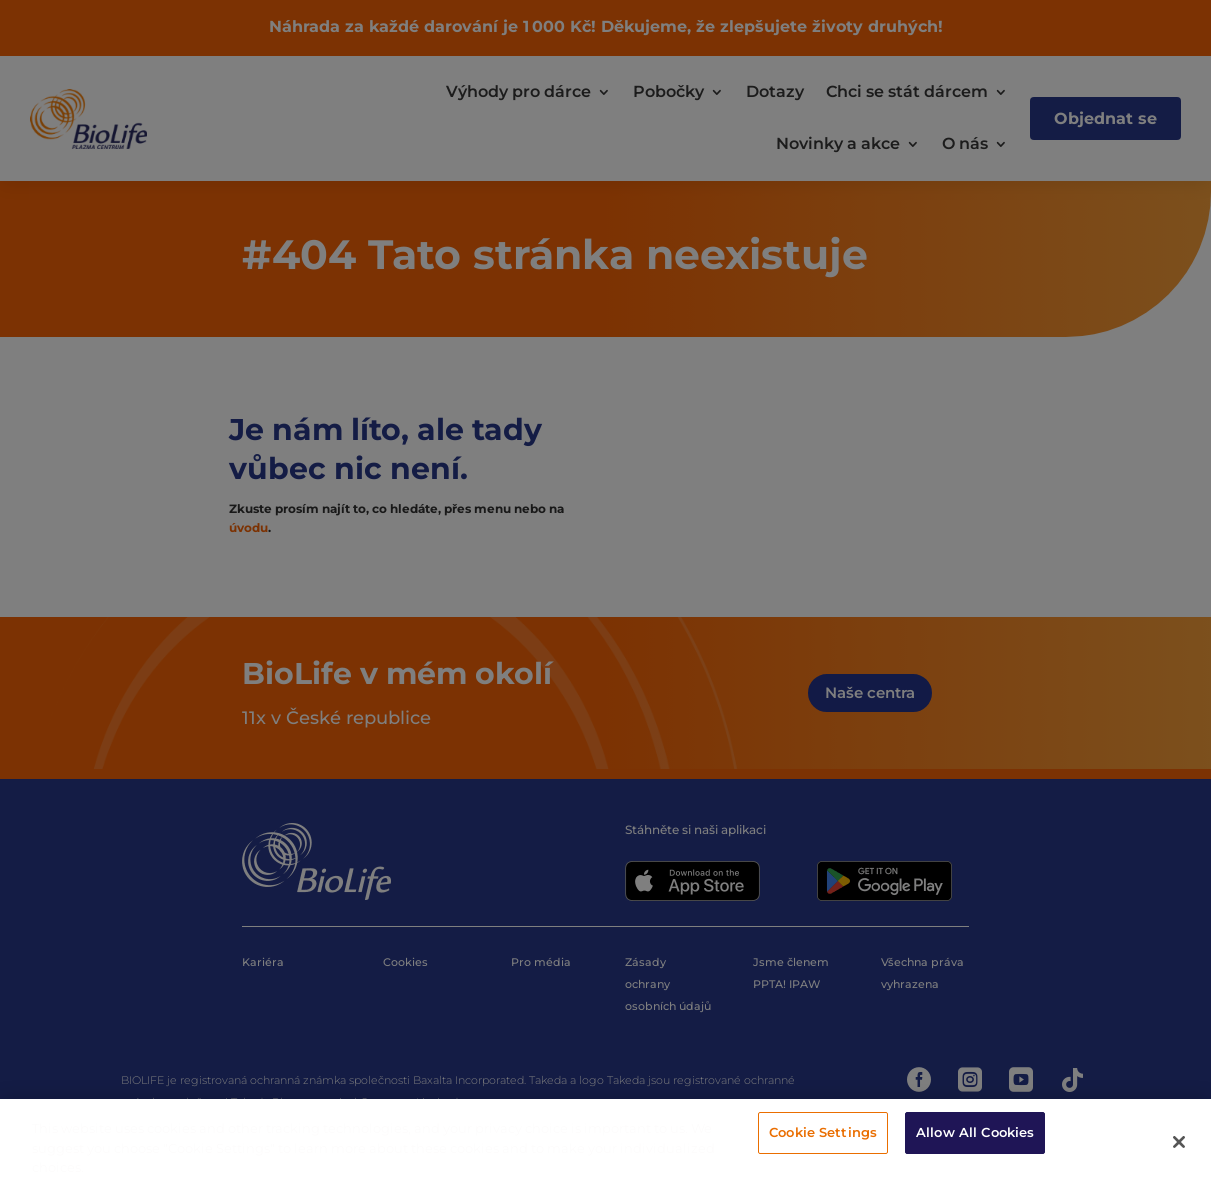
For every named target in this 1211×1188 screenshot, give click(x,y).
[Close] (1179, 1142)
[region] (605, 1143)
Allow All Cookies (975, 1132)
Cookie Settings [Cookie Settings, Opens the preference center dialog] (823, 1132)
